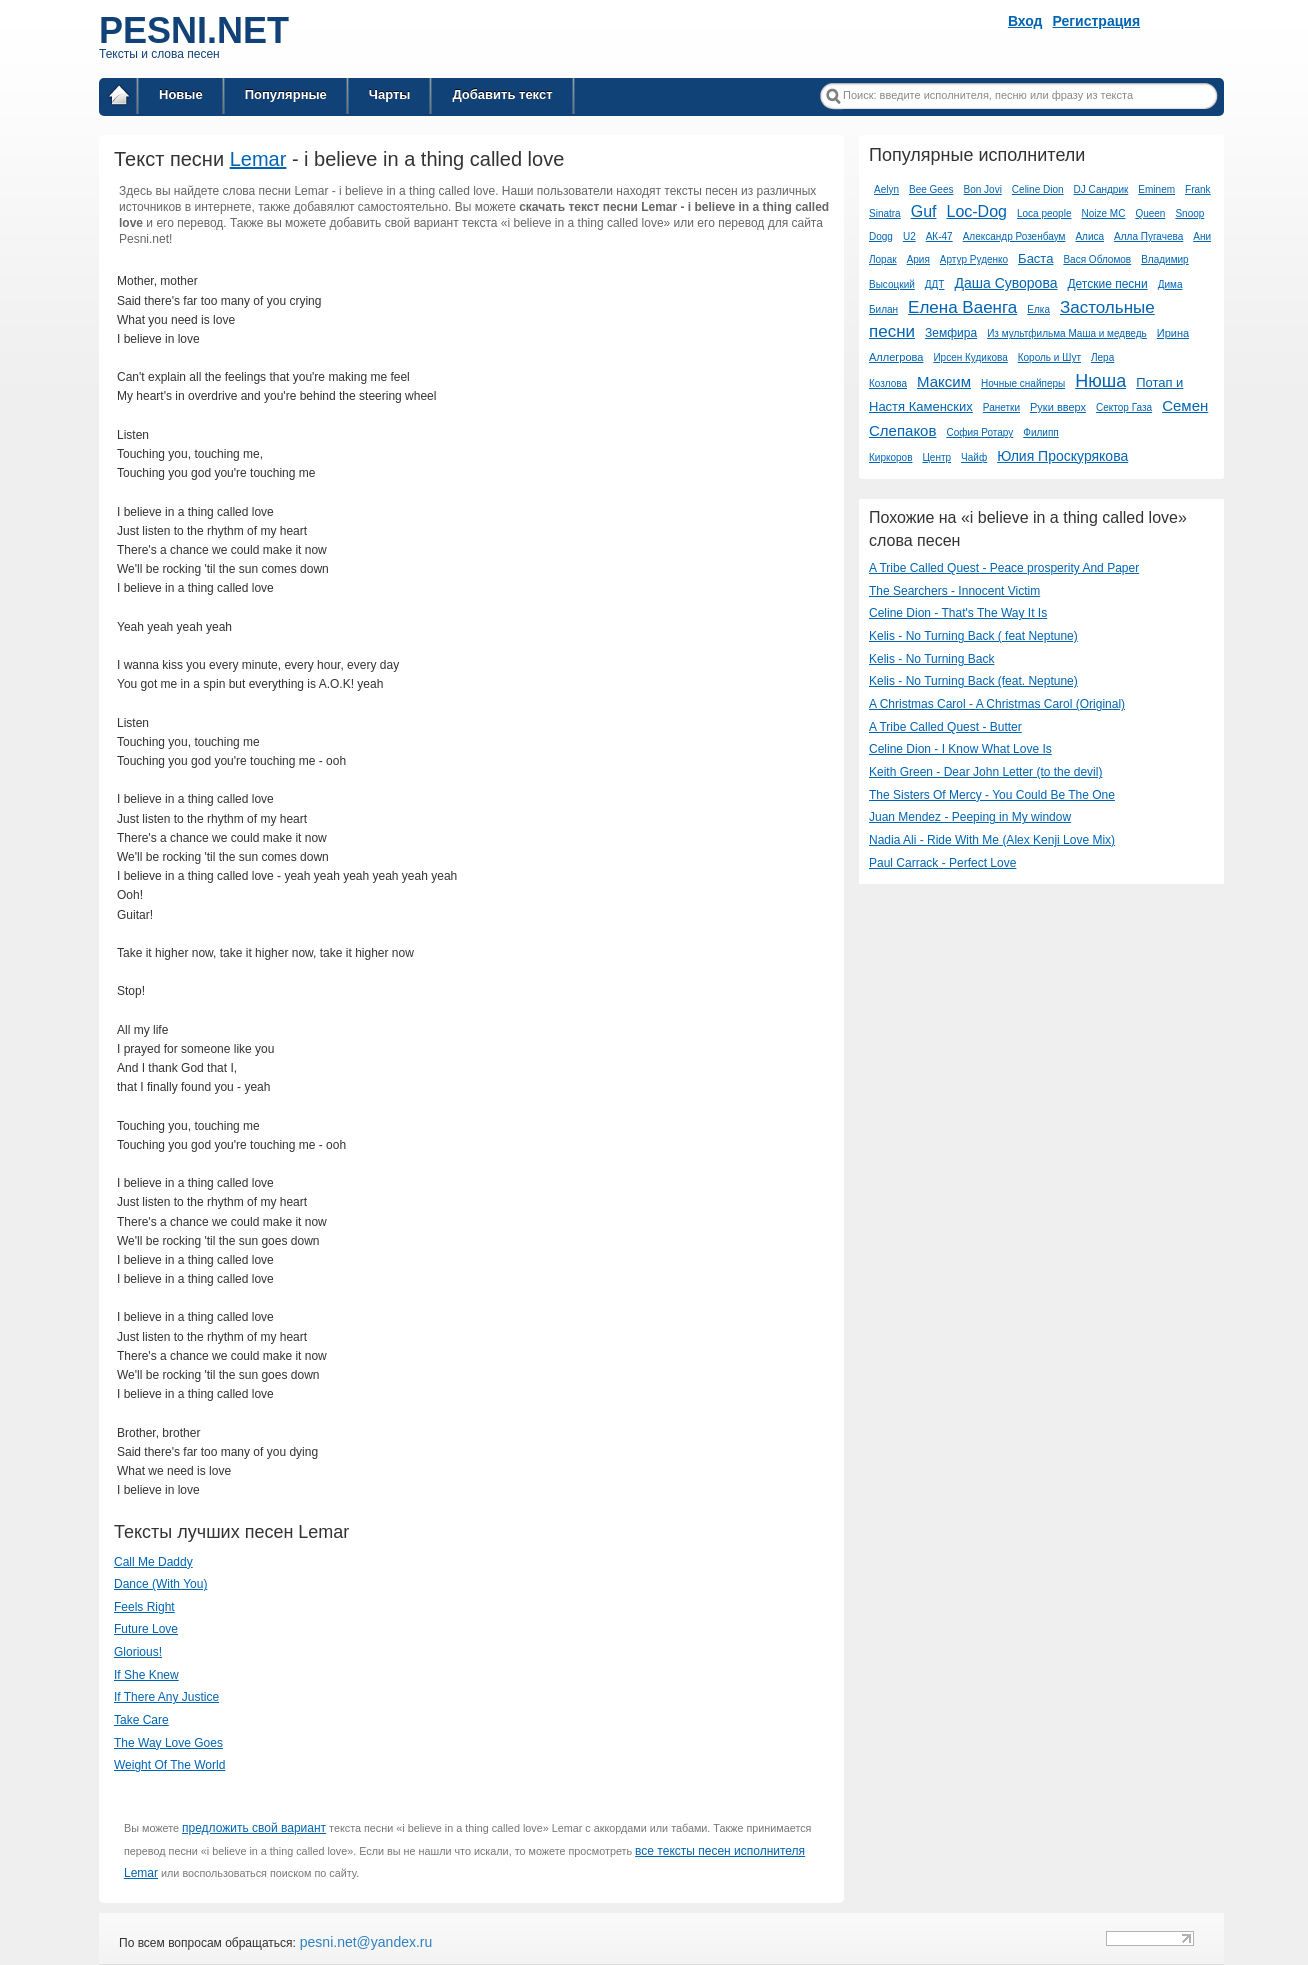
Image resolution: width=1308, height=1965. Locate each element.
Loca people (1044, 213)
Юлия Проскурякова (1062, 456)
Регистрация (1097, 21)
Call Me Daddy (153, 1562)
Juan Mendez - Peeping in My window (970, 817)
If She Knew (146, 1675)
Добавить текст (502, 94)
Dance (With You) (160, 1584)
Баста (1035, 258)
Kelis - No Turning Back (931, 659)
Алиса (1089, 236)
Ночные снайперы (1023, 383)
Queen (1150, 213)
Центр (936, 457)
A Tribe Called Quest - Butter (945, 727)
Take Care (141, 1720)
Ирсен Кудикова (970, 357)
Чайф (974, 457)
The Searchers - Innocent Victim (954, 591)
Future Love (146, 1629)
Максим (944, 381)
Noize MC (1103, 213)
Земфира (951, 333)
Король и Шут (1049, 357)
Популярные (286, 94)
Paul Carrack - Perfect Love (942, 863)
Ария (918, 259)
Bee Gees (931, 189)
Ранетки (1001, 407)
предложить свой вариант (254, 1828)
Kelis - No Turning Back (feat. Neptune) (973, 681)
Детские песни (1107, 284)
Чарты (390, 94)
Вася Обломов (1097, 259)
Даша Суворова (1005, 283)
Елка (1038, 309)
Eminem (1156, 189)
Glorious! (138, 1652)
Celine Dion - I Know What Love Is (960, 749)
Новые (181, 94)
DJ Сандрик (1101, 189)
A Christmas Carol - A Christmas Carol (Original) (997, 704)
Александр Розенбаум (1014, 236)
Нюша (1100, 381)
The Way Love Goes (168, 1743)
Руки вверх (1058, 407)
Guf (924, 211)
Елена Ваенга (962, 307)
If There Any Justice (166, 1697)
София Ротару (979, 432)
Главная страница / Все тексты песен (119, 98)
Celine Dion (1038, 189)
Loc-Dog (976, 211)
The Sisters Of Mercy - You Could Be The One (992, 795)
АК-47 (939, 236)
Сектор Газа (1124, 407)
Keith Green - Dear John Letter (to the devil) (985, 772)
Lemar (258, 159)
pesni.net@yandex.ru (364, 1942)
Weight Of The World (169, 1765)
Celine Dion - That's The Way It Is (958, 613)
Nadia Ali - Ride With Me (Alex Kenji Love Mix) (992, 840)
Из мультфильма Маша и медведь (1067, 333)
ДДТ (935, 284)
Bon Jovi (983, 189)
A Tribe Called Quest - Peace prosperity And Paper (1004, 568)
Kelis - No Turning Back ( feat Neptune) (973, 636)
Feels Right (144, 1607)
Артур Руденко (974, 259)
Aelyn (886, 189)
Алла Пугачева (1148, 236)
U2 (909, 236)
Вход (1025, 21)
